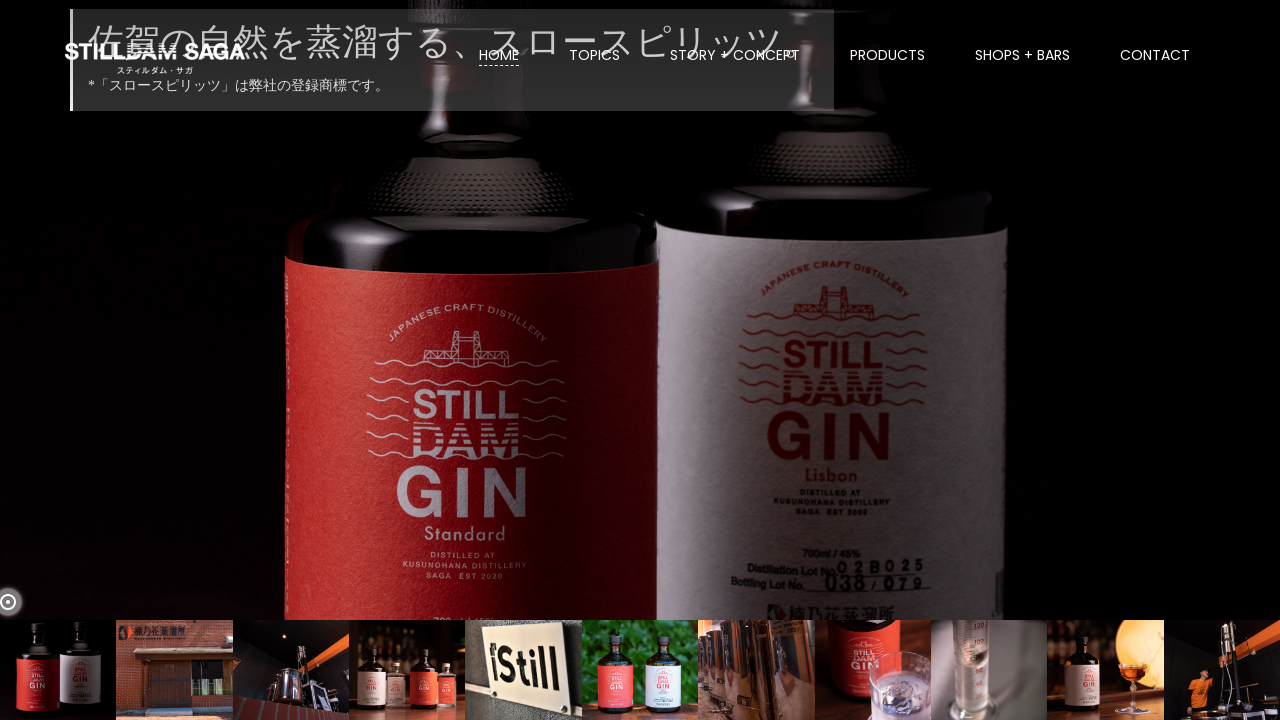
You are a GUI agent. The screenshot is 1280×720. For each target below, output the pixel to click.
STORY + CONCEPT (735, 55)
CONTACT (1155, 55)
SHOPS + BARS (1022, 55)
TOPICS (594, 55)
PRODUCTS (887, 55)
